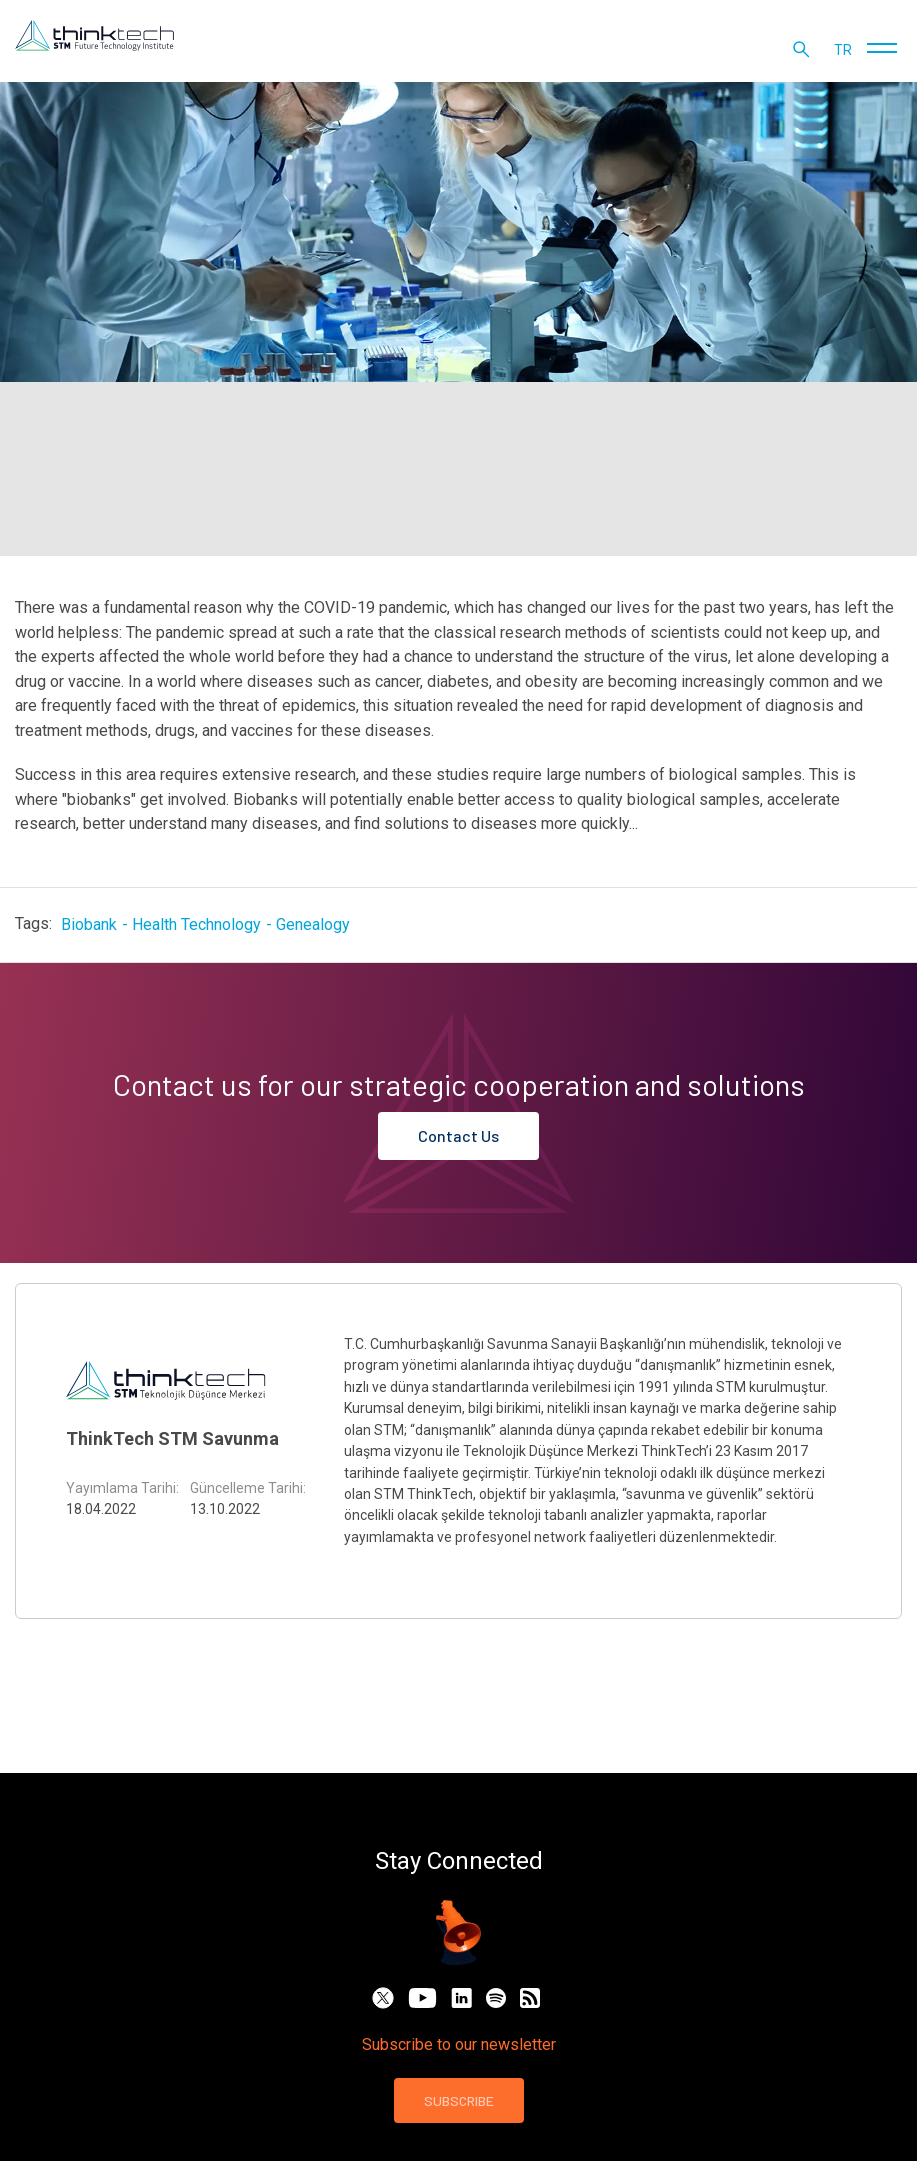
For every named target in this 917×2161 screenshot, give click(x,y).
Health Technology (196, 924)
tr (843, 50)
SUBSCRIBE (459, 2100)
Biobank (89, 924)
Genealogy (313, 924)
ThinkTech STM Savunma (172, 1438)
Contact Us (458, 1135)
